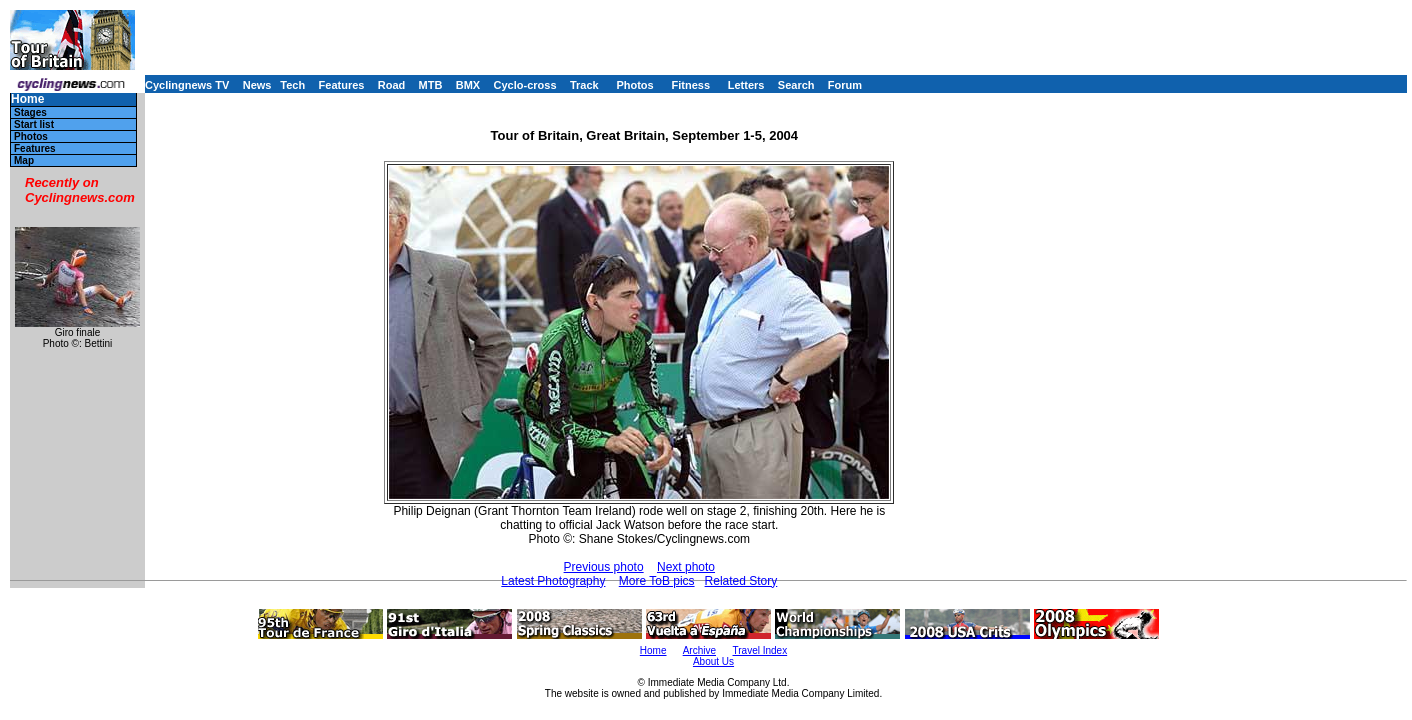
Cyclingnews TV (187, 85)
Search (796, 85)
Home (27, 99)
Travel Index (760, 650)
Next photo (686, 567)
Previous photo (604, 567)
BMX (468, 85)
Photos (634, 85)
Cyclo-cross (525, 85)
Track (584, 85)
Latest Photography (553, 581)
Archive (699, 650)
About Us (713, 661)
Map (24, 160)
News (257, 85)
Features (342, 85)
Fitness (690, 85)
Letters (746, 85)
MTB (431, 85)
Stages (30, 112)
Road (392, 85)
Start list (34, 124)
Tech (292, 85)
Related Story (741, 581)
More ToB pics (657, 581)
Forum (845, 85)
